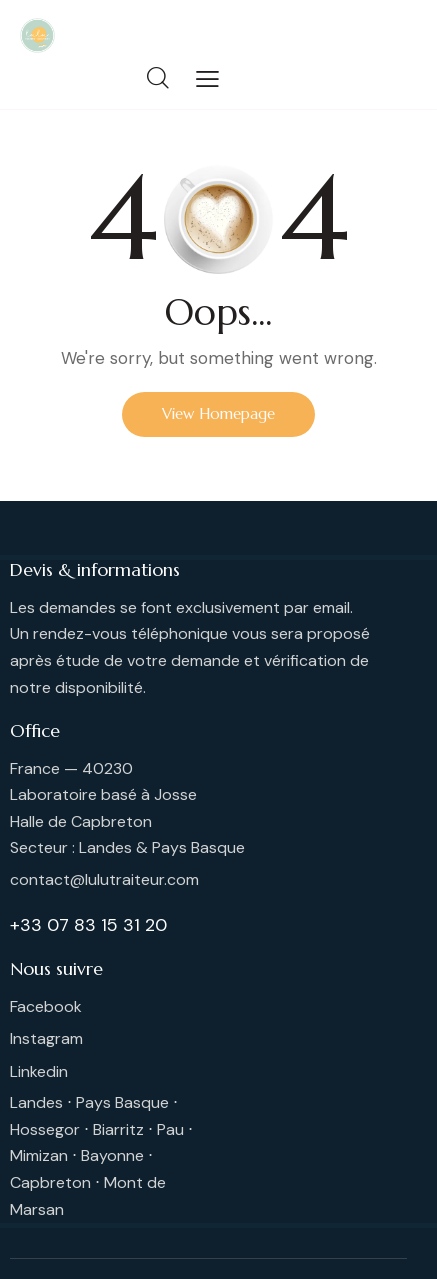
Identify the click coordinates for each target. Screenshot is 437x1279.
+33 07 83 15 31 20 (88, 925)
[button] (207, 79)
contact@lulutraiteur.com (104, 879)
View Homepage (218, 413)
